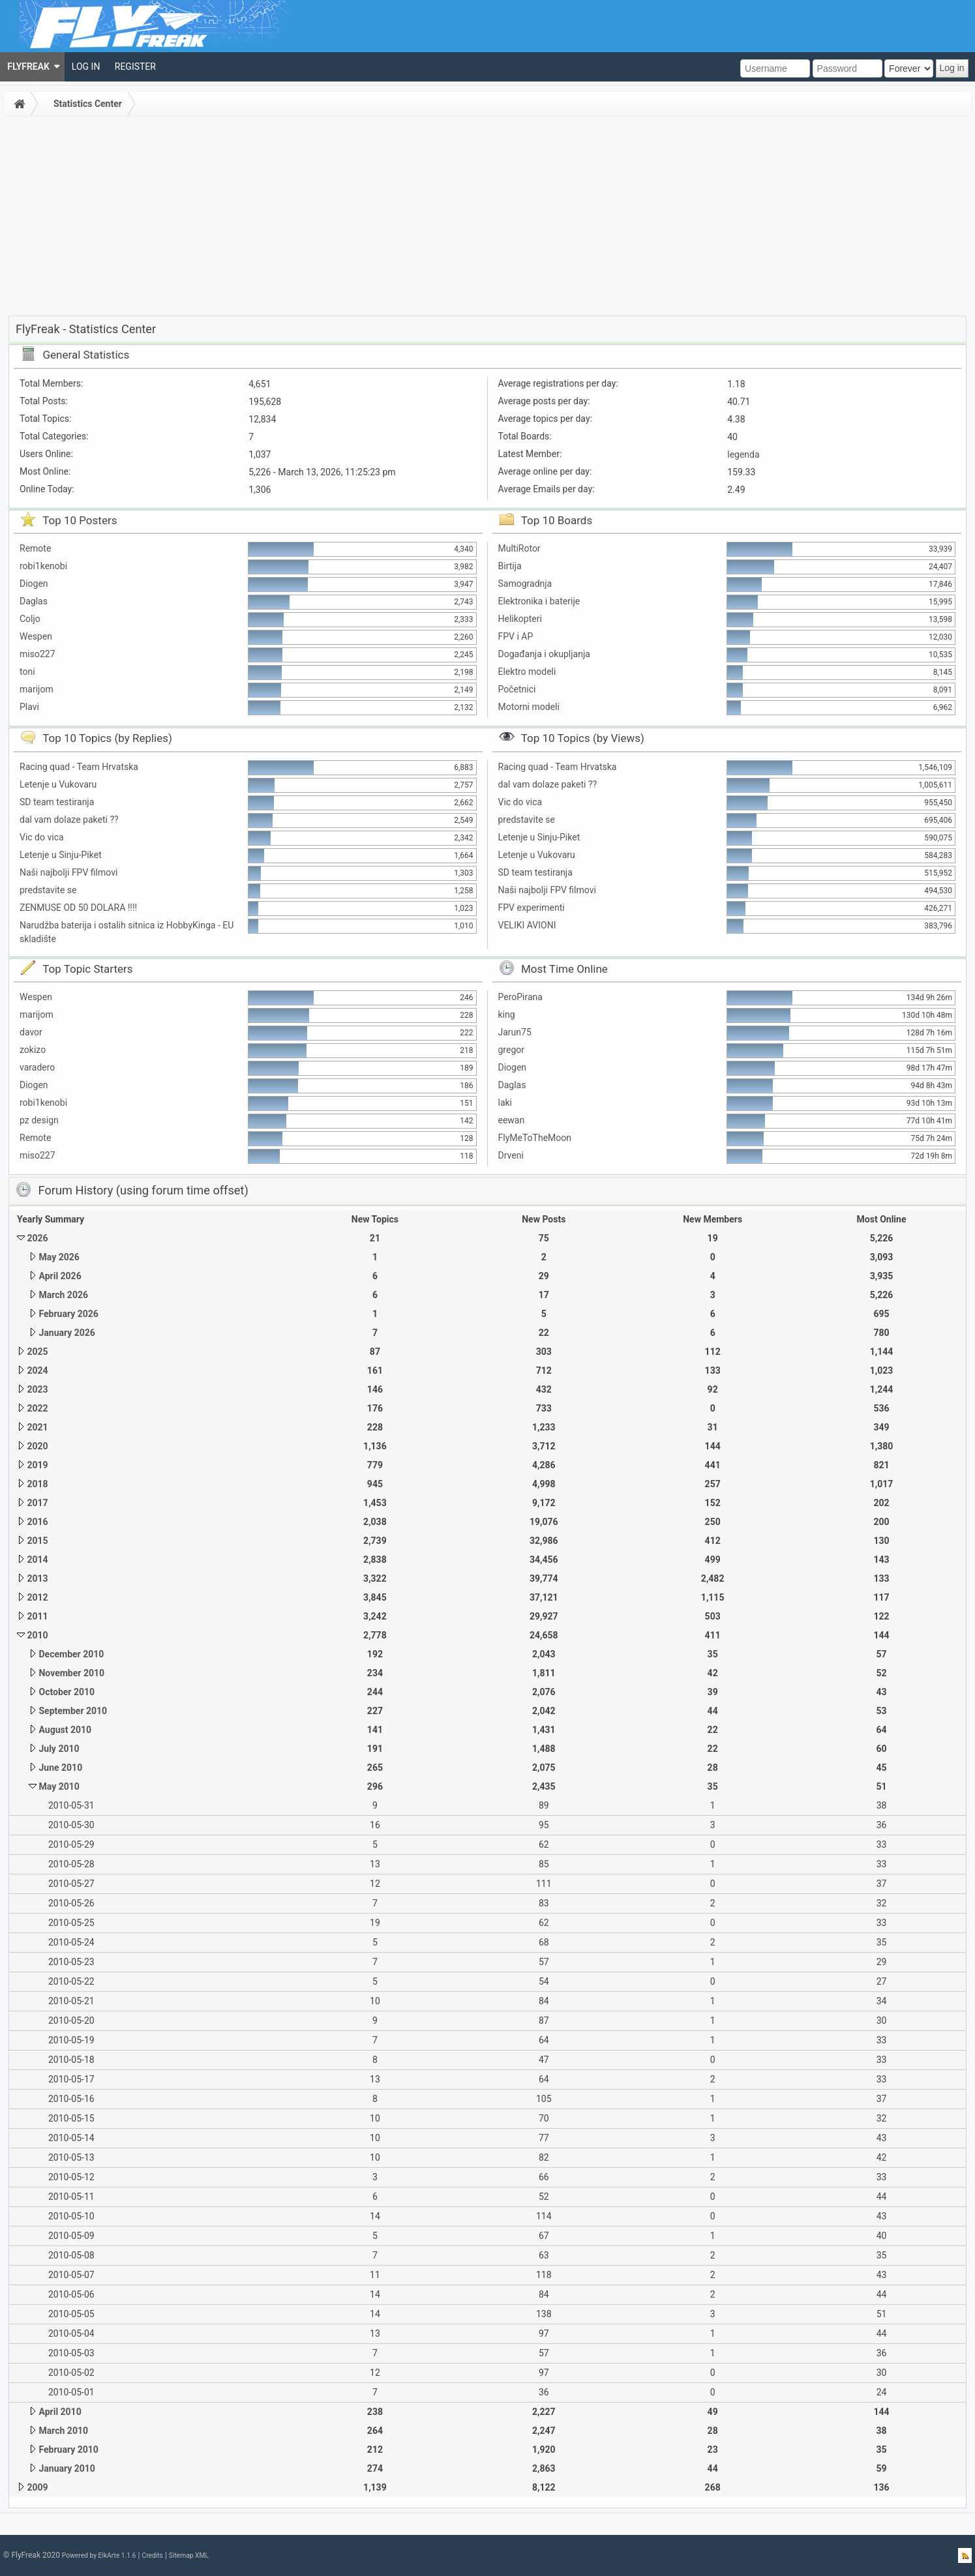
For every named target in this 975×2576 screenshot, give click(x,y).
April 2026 (59, 1276)
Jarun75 (515, 1032)
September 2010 (72, 1711)
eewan (511, 1120)
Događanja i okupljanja (544, 654)
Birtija (510, 566)
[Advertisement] (488, 217)
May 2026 (58, 1257)
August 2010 (64, 1730)
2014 (37, 1559)
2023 (37, 1389)
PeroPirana (520, 997)
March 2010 (63, 2430)
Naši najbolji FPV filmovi (68, 872)
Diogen (34, 583)
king (506, 1014)
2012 (37, 1597)
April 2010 (59, 2411)
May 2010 (58, 1786)
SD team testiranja (57, 802)
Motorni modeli (529, 707)
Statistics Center (87, 103)
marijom (36, 689)
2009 (37, 2487)
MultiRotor (519, 548)
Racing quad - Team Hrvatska (79, 767)
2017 (37, 1503)
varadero (37, 1067)
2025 (37, 1351)
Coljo (30, 619)
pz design (39, 1120)
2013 (37, 1578)
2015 (37, 1540)
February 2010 (68, 2449)
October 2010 (66, 1692)
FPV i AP (515, 636)
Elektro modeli (527, 671)
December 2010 (71, 1654)
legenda (743, 454)
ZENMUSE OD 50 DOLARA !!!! (78, 907)
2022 (37, 1408)
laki (505, 1102)
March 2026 (63, 1295)
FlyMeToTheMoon (535, 1138)
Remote (35, 548)
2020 (37, 1446)
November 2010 (71, 1673)
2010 (37, 1635)
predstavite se (48, 890)
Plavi (29, 707)
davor (31, 1032)
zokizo (33, 1049)
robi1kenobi (43, 566)
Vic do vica (42, 837)
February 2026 (68, 1314)
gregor (511, 1049)
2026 (37, 1238)
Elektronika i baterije (539, 601)
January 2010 (66, 2468)
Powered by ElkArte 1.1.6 (99, 2555)
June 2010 (60, 1767)
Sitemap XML (189, 2555)
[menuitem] (32, 66)
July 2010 (58, 1748)
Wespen (36, 636)
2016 (37, 1522)
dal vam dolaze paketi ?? (69, 819)
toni (27, 671)
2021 (37, 1427)
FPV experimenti (531, 907)
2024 (37, 1370)
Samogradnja (525, 583)
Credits (152, 2555)
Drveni (511, 1155)
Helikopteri (520, 619)
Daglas (34, 601)
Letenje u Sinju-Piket (61, 855)
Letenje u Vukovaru (58, 784)
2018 (37, 1484)
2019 (37, 1465)
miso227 (37, 654)
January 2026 (66, 1332)
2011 (37, 1616)
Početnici (517, 689)
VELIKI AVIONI (527, 925)
